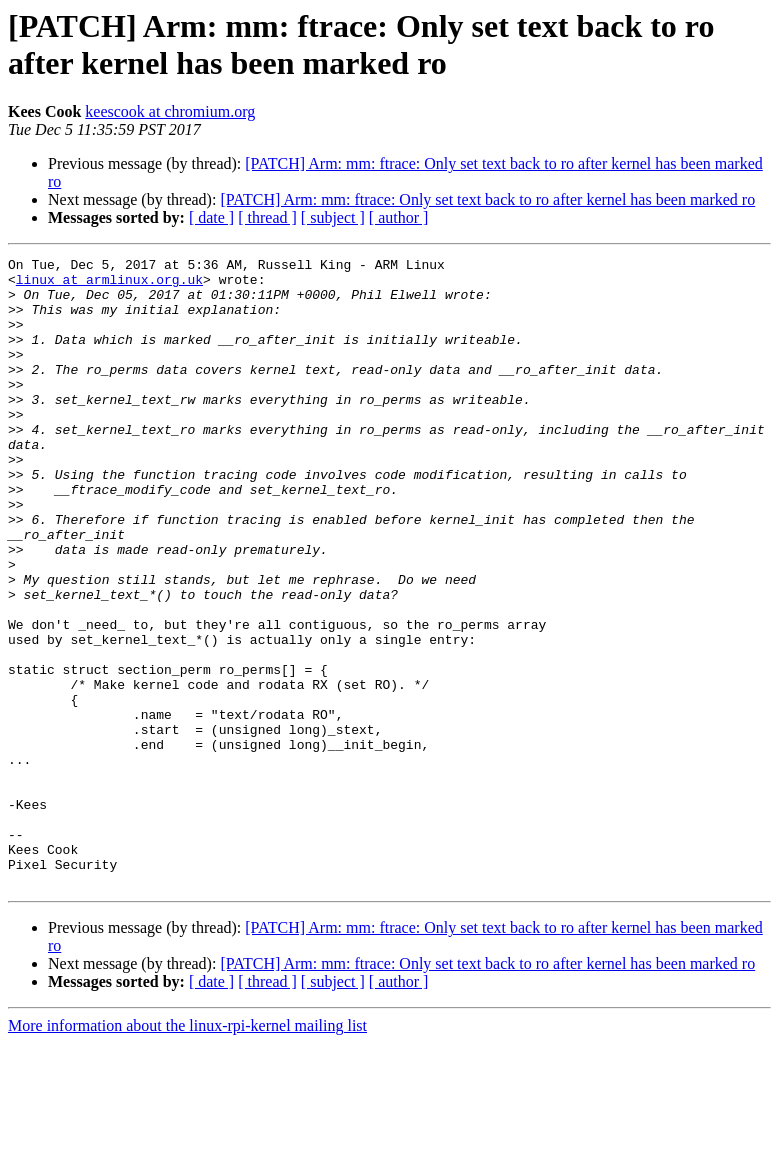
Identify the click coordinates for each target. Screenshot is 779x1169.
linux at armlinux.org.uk (109, 285)
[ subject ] (333, 217)
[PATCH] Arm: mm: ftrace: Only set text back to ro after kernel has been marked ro (487, 199)
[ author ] (399, 217)
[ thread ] (267, 217)
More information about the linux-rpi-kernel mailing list (187, 1151)
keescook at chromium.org (170, 111)
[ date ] (211, 217)
